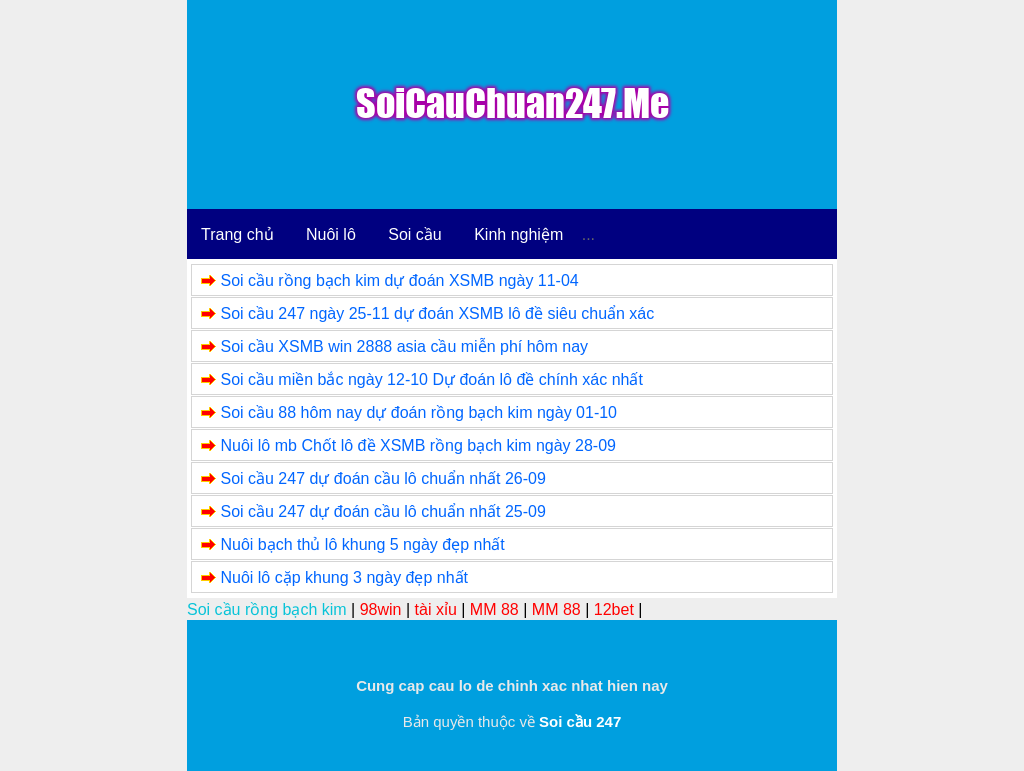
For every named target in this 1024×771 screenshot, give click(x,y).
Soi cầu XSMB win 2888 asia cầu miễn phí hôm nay (404, 346)
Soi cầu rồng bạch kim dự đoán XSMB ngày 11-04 (399, 280)
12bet (614, 609)
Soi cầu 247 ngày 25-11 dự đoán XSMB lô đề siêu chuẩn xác (437, 313)
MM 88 (494, 609)
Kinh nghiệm (518, 234)
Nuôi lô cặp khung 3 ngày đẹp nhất (344, 577)
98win (381, 609)
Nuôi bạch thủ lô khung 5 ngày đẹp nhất (362, 544)
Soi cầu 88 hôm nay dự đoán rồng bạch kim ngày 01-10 (418, 412)
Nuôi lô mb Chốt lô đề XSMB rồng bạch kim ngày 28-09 (418, 445)
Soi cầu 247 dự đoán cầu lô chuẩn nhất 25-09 (382, 511)
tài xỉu (436, 609)
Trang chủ (237, 234)
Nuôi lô (331, 234)
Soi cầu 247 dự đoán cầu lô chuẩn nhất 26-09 (382, 478)
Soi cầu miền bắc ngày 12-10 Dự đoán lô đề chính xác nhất (431, 379)
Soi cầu (414, 234)
